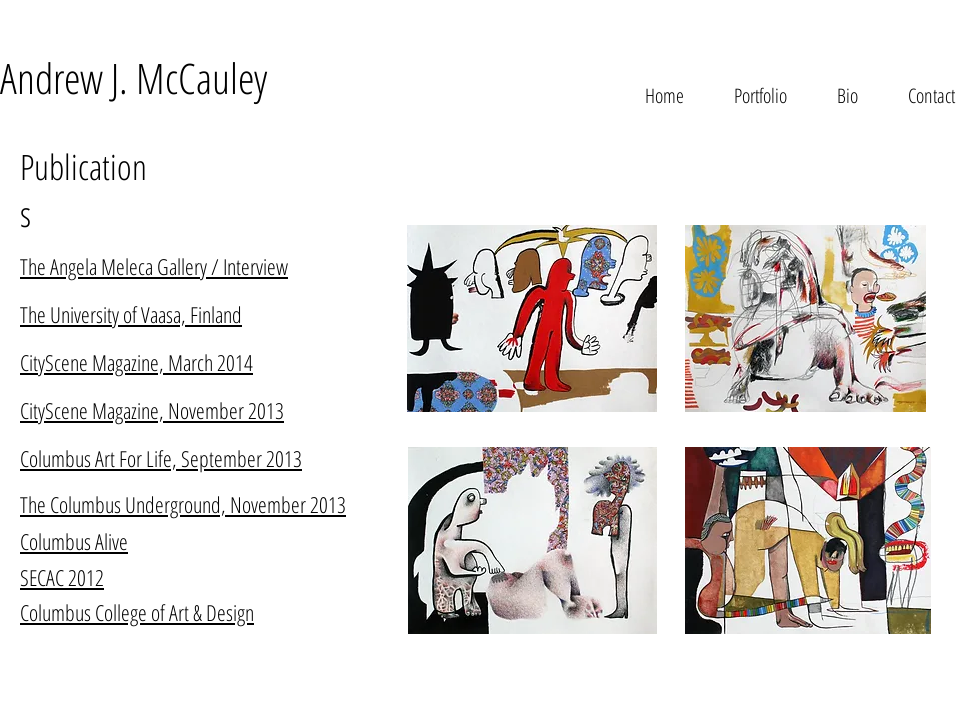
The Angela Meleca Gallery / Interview (154, 266)
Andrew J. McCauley (133, 77)
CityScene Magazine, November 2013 (152, 410)
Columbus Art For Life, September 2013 (161, 458)
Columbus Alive (74, 541)
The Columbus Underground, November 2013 (183, 504)
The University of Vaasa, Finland (131, 314)
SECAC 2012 (62, 577)
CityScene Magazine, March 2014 (136, 362)
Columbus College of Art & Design (137, 612)
